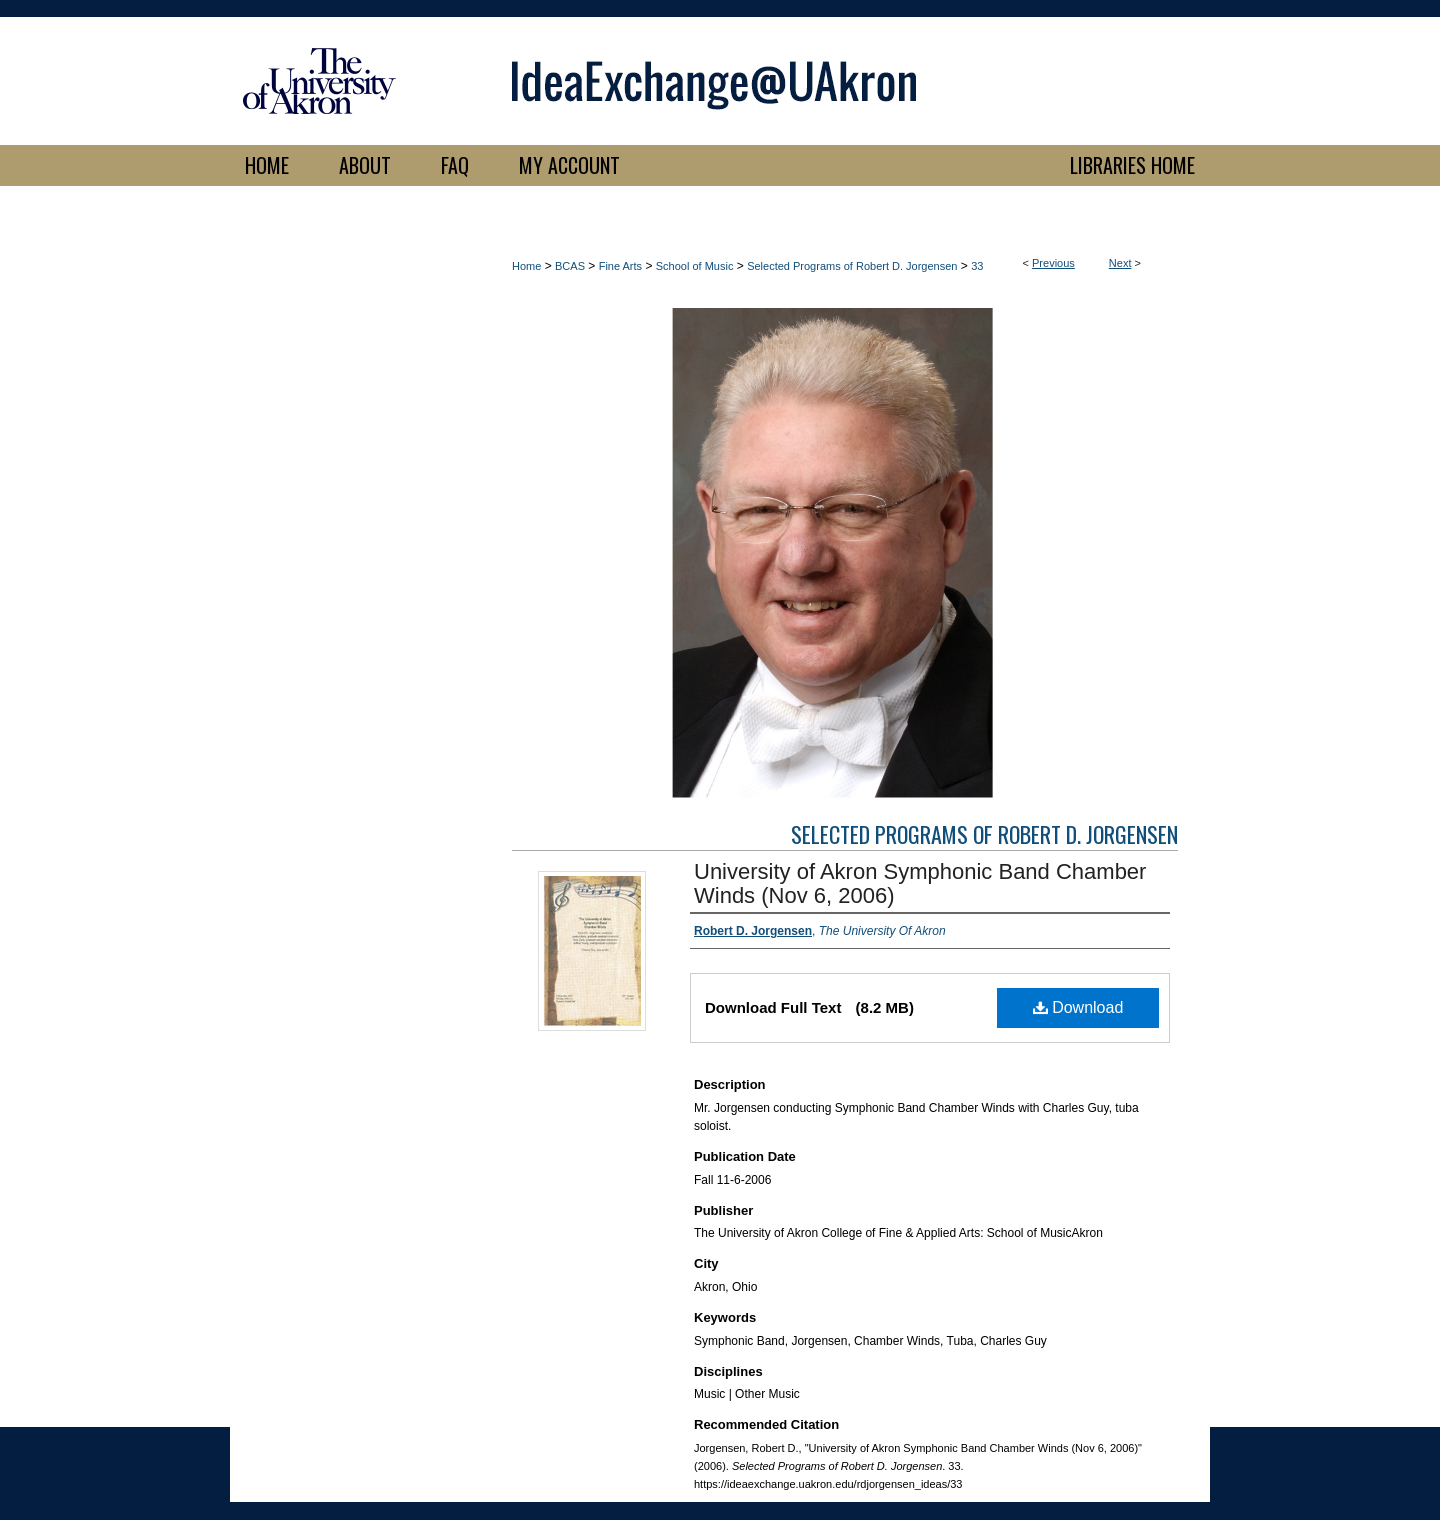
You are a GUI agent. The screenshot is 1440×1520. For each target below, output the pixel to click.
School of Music (695, 266)
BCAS (570, 266)
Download (1078, 1007)
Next (1120, 263)
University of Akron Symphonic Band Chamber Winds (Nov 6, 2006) (920, 883)
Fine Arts (620, 266)
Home (526, 266)
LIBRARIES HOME (1132, 165)
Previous (1053, 263)
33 (977, 266)
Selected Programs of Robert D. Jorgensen (852, 266)
